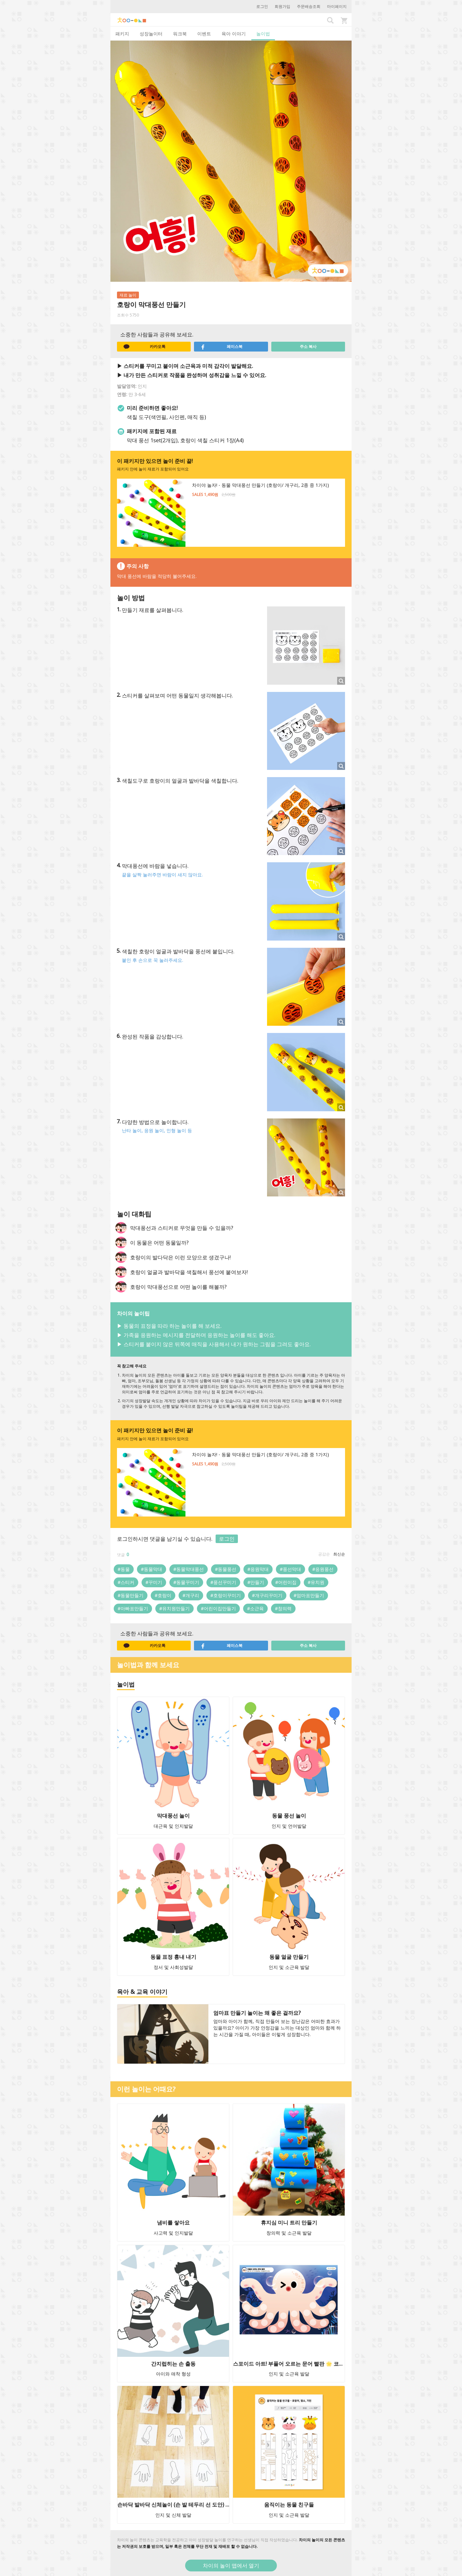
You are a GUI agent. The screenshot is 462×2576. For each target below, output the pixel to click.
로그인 (262, 6)
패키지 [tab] (122, 33)
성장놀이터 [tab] (151, 33)
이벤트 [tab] (204, 33)
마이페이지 (337, 6)
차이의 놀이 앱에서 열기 (231, 2565)
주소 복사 (308, 346)
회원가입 (282, 6)
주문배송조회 (308, 6)
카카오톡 (144, 347)
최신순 (339, 1554)
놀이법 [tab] (263, 33)
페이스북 (221, 347)
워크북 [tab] (180, 33)
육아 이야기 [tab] (233, 33)
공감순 (324, 1554)
